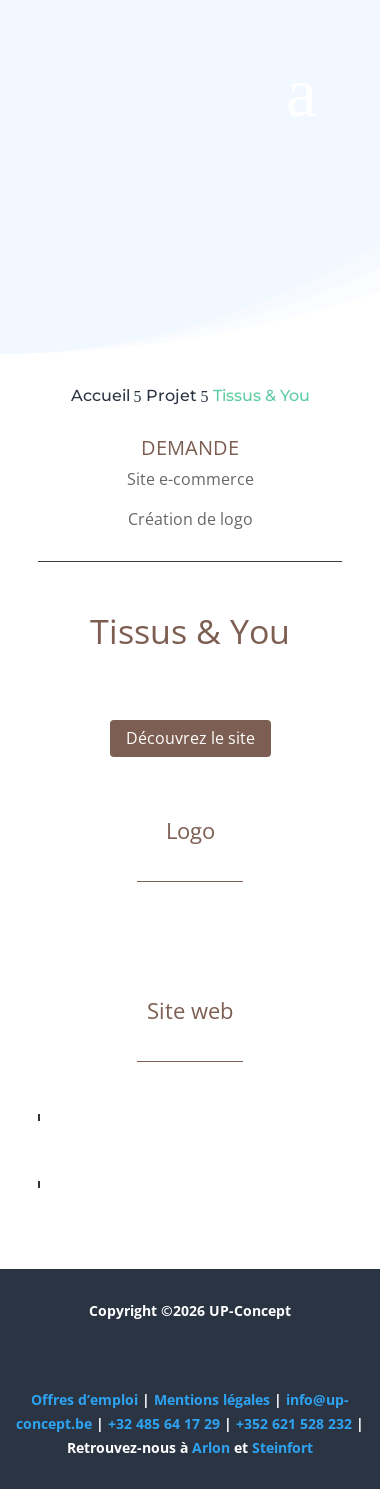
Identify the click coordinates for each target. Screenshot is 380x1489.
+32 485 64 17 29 (164, 1423)
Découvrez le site (190, 738)
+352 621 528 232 (294, 1423)
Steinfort (282, 1447)
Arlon (211, 1447)
